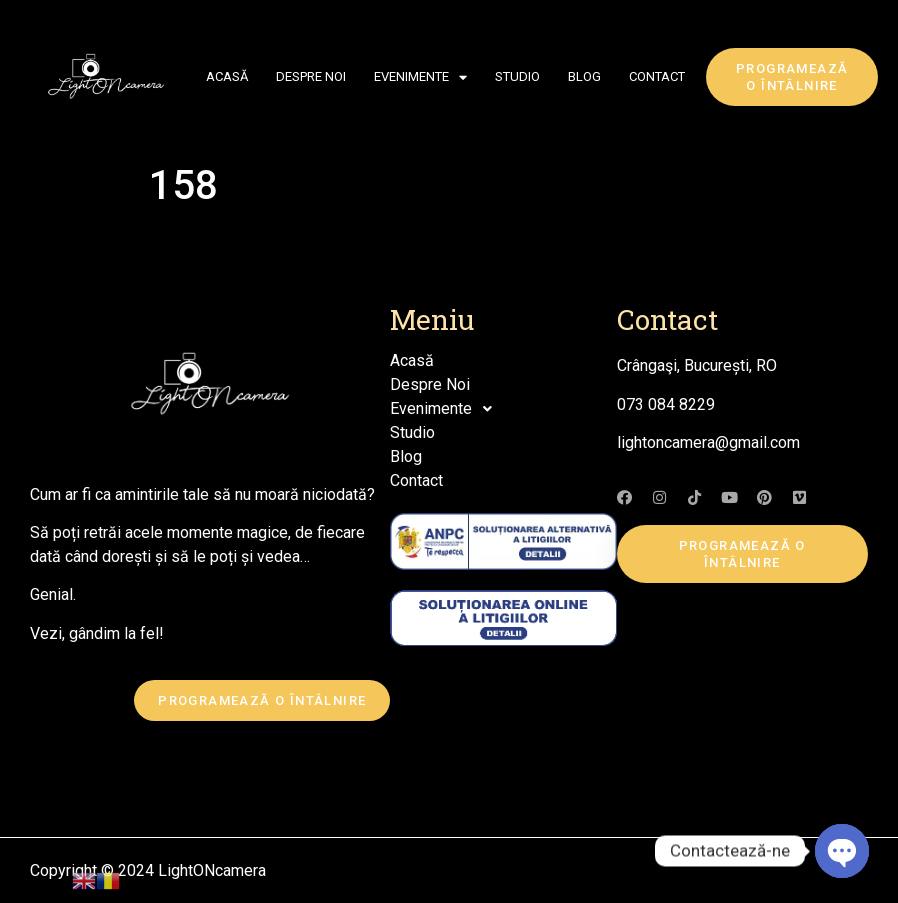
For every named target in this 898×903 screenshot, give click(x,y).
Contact (657, 76)
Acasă (227, 76)
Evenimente (420, 77)
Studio (517, 76)
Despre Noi (311, 76)
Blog (584, 76)
